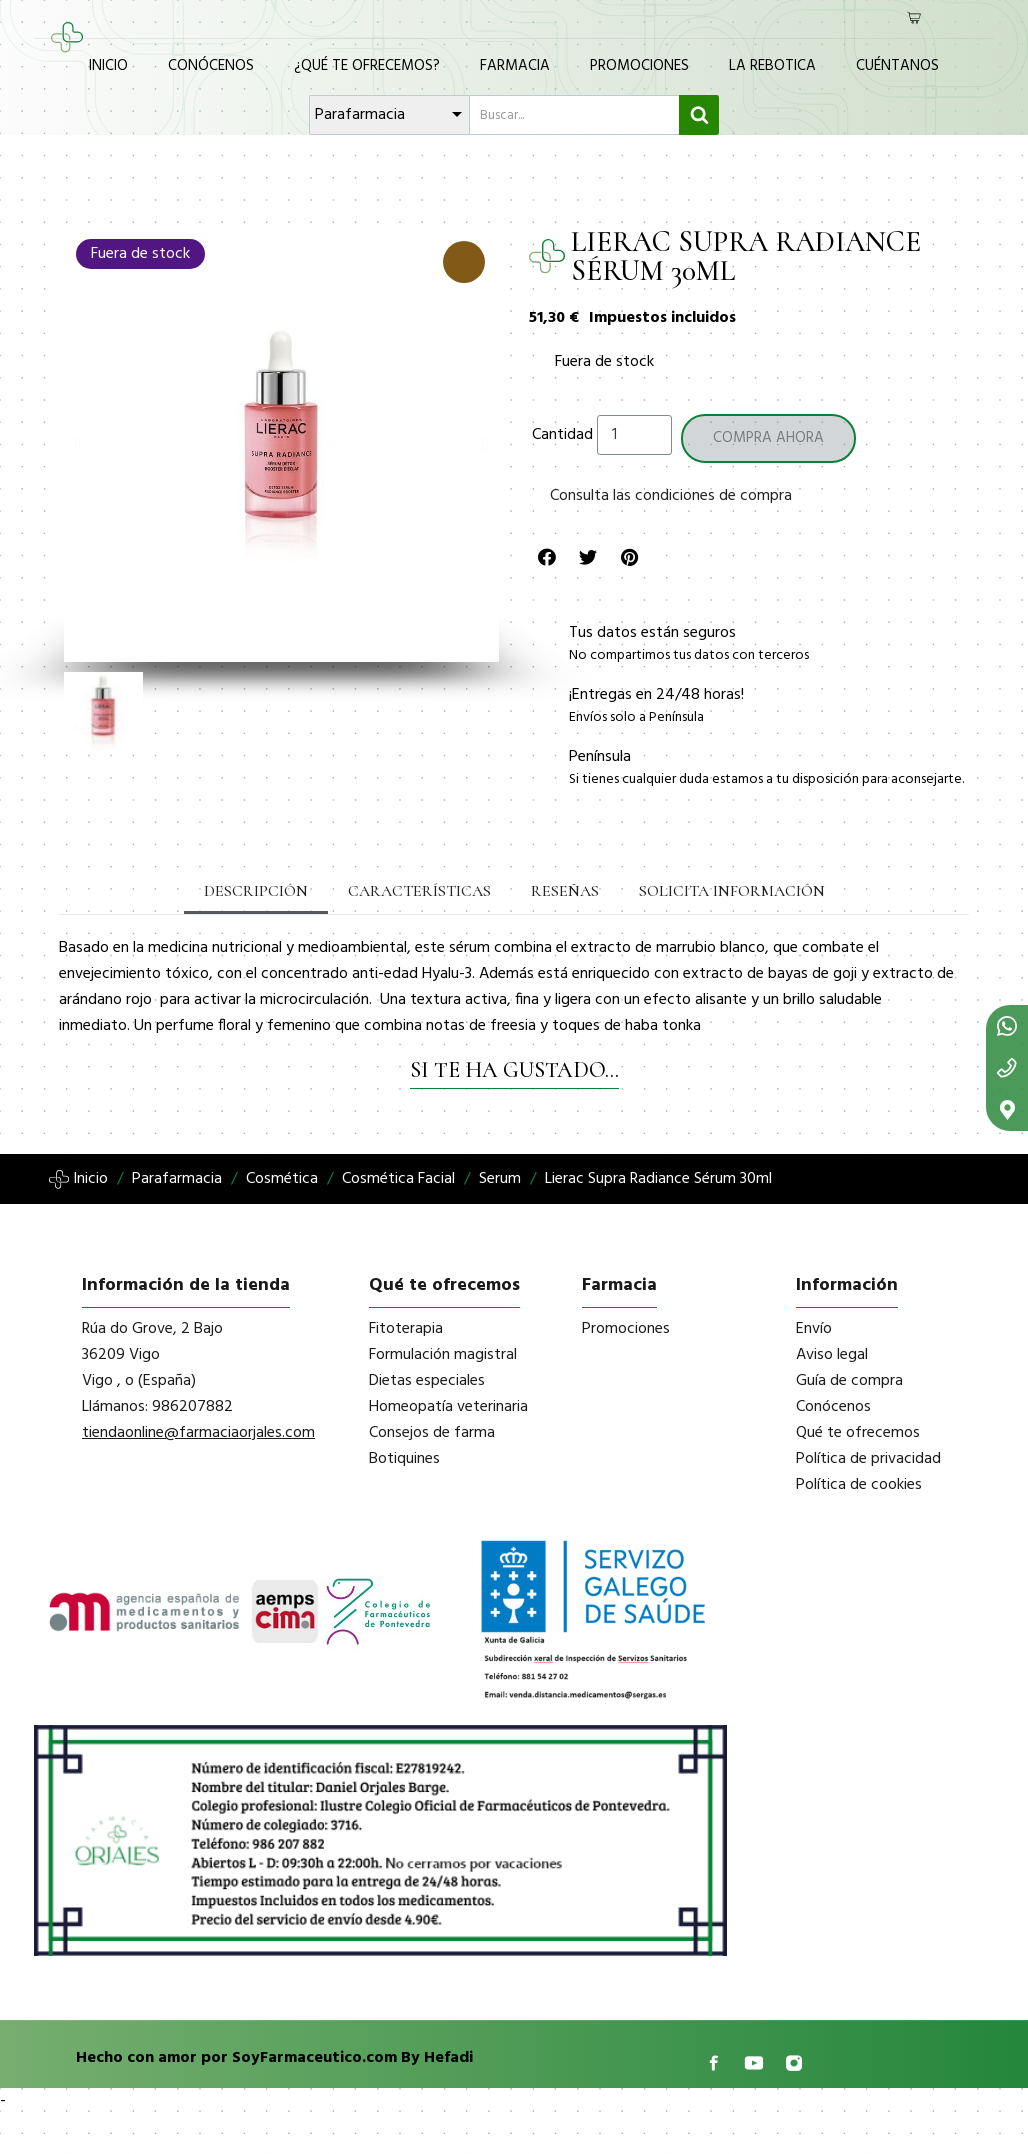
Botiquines (404, 1459)
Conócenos (211, 66)
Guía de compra (849, 1381)
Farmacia (515, 66)
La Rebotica (772, 66)
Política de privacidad (868, 1459)
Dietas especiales (427, 1381)
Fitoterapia (406, 1329)
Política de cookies (859, 1485)
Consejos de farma (432, 1433)
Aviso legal (832, 1355)
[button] (77, 445)
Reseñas (565, 891)
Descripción (256, 891)
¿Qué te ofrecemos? (367, 66)
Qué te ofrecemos (858, 1433)
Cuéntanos (897, 66)
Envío (814, 1329)
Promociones (639, 66)
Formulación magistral (443, 1355)
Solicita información (732, 891)
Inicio (108, 66)
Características (419, 891)
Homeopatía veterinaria (448, 1407)
